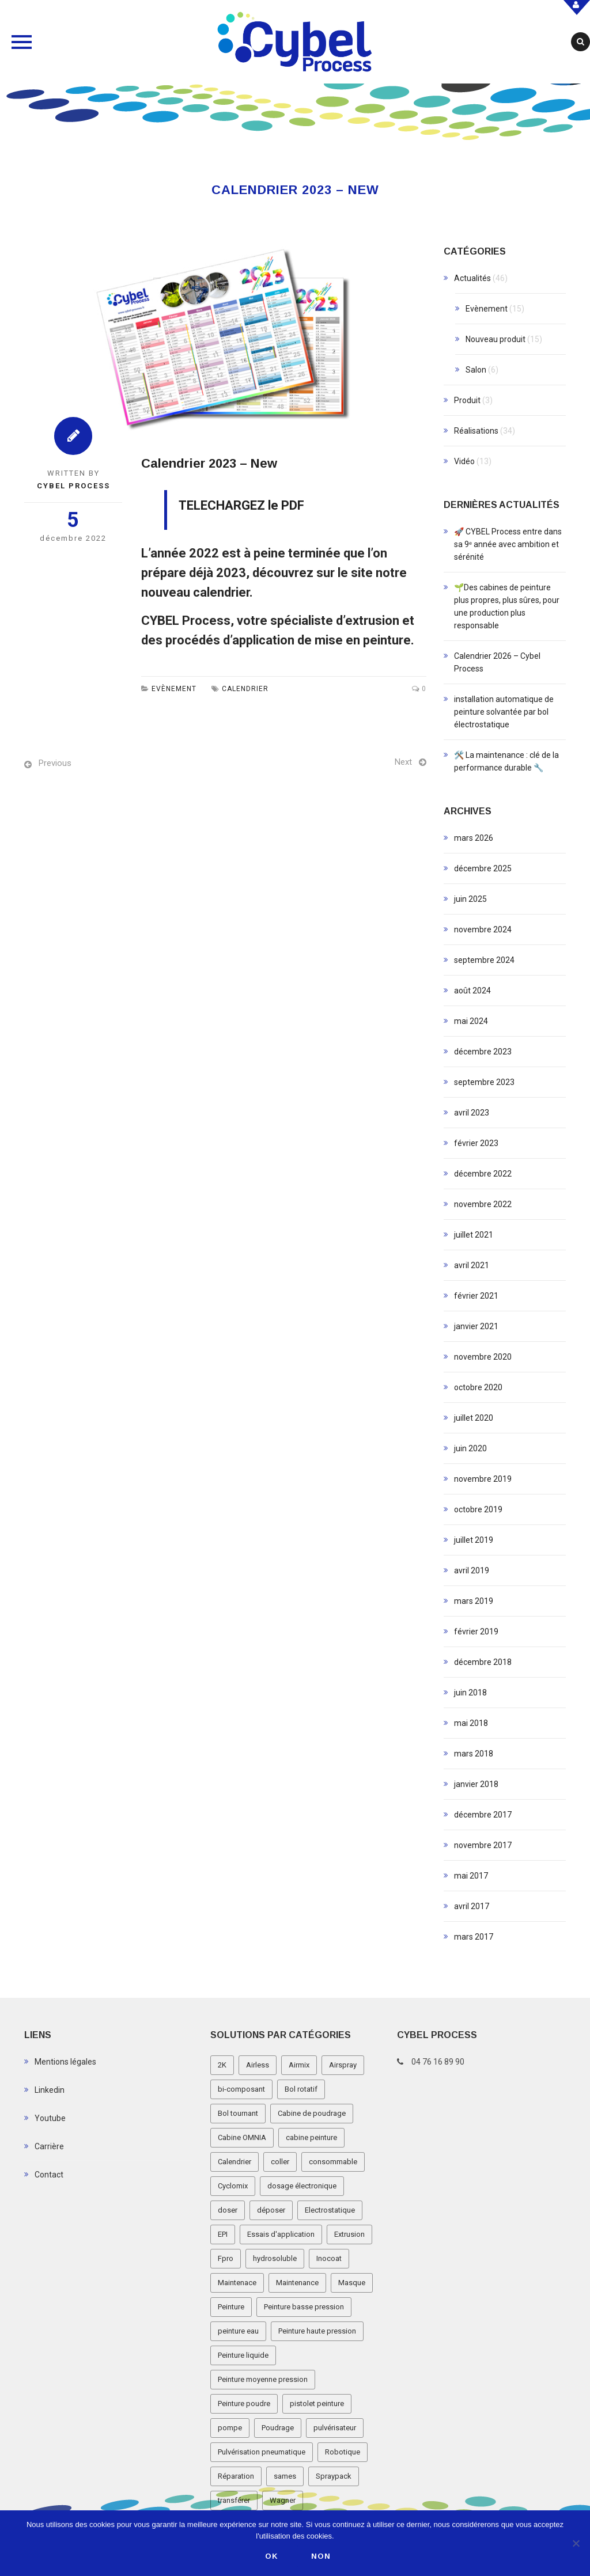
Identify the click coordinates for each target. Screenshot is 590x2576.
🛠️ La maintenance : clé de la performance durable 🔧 (506, 761)
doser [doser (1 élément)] (227, 2210)
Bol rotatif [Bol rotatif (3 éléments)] (301, 2089)
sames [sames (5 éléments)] (285, 2476)
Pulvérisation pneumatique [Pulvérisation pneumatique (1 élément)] (261, 2452)
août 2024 (472, 990)
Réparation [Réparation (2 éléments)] (236, 2476)
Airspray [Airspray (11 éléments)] (343, 2065)
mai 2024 (471, 1021)
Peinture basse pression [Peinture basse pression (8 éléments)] (304, 2306)
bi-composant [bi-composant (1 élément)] (241, 2089)
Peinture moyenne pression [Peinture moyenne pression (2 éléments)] (263, 2379)
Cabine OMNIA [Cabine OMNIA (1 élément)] (242, 2137)
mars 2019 (473, 1601)
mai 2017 (471, 1875)
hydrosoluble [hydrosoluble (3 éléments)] (275, 2258)
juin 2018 (470, 1692)
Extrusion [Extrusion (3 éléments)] (349, 2234)
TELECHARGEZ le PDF (241, 505)
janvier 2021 (476, 1326)
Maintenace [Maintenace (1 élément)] (237, 2282)
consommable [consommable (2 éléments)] (333, 2161)
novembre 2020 (483, 1356)
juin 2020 (470, 1448)
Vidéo (464, 461)
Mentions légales (65, 2061)
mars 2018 (473, 1753)
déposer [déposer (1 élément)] (271, 2210)
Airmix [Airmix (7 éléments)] (299, 2065)
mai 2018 (471, 1723)
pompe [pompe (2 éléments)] (230, 2427)
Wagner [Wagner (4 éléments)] (283, 2500)
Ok (271, 2556)
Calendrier (245, 689)
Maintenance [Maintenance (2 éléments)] (297, 2282)
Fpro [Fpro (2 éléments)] (225, 2258)
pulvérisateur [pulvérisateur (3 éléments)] (334, 2427)
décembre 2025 (483, 868)
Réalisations (476, 430)
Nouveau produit (495, 339)
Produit (467, 400)
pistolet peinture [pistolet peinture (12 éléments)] (317, 2403)
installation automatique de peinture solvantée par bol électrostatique (504, 712)
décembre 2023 (483, 1051)
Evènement (174, 689)
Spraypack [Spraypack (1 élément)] (333, 2476)
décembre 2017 (483, 1814)
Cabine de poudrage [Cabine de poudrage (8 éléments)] (312, 2113)
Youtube (50, 2118)
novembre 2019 (483, 1479)
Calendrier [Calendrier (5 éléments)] (234, 2161)
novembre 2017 (483, 1845)
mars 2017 (473, 1936)
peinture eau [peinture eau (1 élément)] (238, 2331)
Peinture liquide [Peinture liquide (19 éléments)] (243, 2355)
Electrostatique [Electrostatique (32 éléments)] (330, 2210)
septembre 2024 (484, 960)
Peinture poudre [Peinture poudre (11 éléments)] (244, 2403)
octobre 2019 (478, 1509)
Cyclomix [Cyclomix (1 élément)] (233, 2186)
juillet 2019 (473, 1540)
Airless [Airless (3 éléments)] (257, 2065)
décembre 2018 (483, 1662)
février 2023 (476, 1143)
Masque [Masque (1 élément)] (351, 2282)
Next (403, 762)
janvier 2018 (476, 1784)
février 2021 (476, 1295)
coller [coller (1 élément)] (280, 2161)
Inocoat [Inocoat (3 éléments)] (329, 2258)
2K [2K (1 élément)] (222, 2065)
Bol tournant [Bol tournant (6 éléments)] (238, 2113)
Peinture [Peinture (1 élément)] (231, 2306)
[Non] (575, 2543)
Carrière (49, 2146)
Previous (55, 763)
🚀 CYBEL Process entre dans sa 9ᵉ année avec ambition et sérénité (508, 544)
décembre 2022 (483, 1173)
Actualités (472, 278)
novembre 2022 (483, 1204)
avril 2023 (471, 1112)
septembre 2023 (484, 1082)
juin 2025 (470, 899)
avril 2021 (471, 1265)
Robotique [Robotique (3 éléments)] (342, 2452)
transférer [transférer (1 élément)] (234, 2500)
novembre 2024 (483, 929)
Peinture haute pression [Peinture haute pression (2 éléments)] (317, 2331)
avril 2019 (471, 1570)
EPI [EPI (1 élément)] (223, 2234)
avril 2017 (471, 1906)
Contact (49, 2174)
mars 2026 (473, 838)
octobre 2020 (478, 1387)
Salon (476, 369)
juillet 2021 (473, 1234)
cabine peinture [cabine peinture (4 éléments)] (311, 2137)
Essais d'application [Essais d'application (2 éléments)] (281, 2234)
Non (321, 2556)
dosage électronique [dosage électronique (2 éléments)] (301, 2186)
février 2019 (476, 1631)
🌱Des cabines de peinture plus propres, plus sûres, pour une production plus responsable (506, 606)
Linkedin (50, 2090)
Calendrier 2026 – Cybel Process (497, 662)
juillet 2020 (473, 1417)
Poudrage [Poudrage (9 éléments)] (278, 2427)
